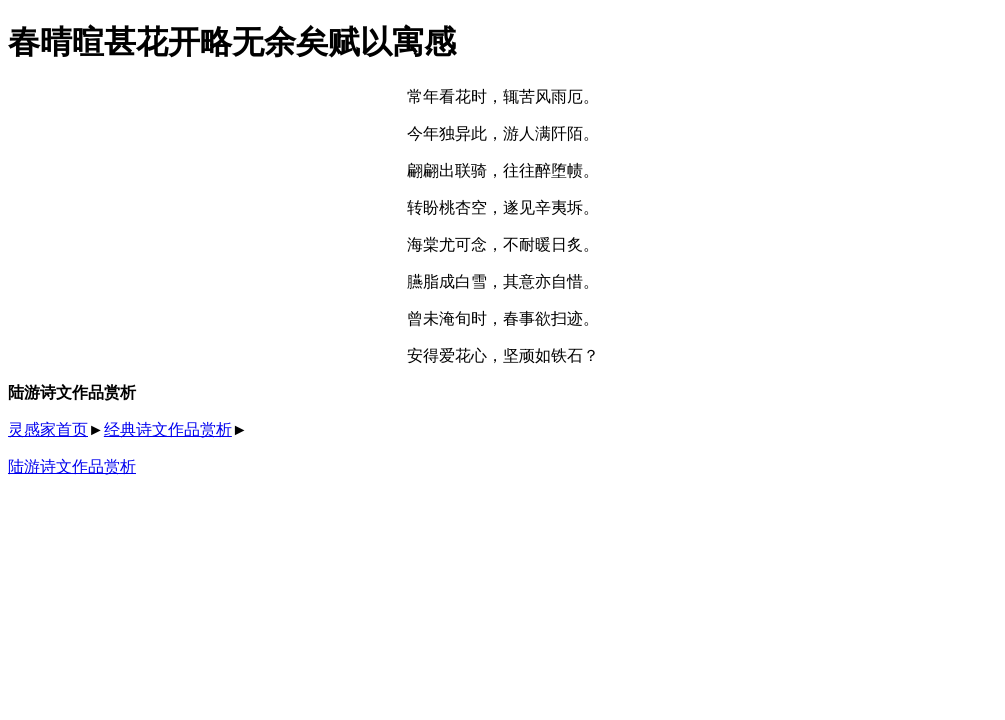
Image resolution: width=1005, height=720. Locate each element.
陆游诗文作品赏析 (72, 466)
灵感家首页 (48, 429)
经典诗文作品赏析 (168, 429)
